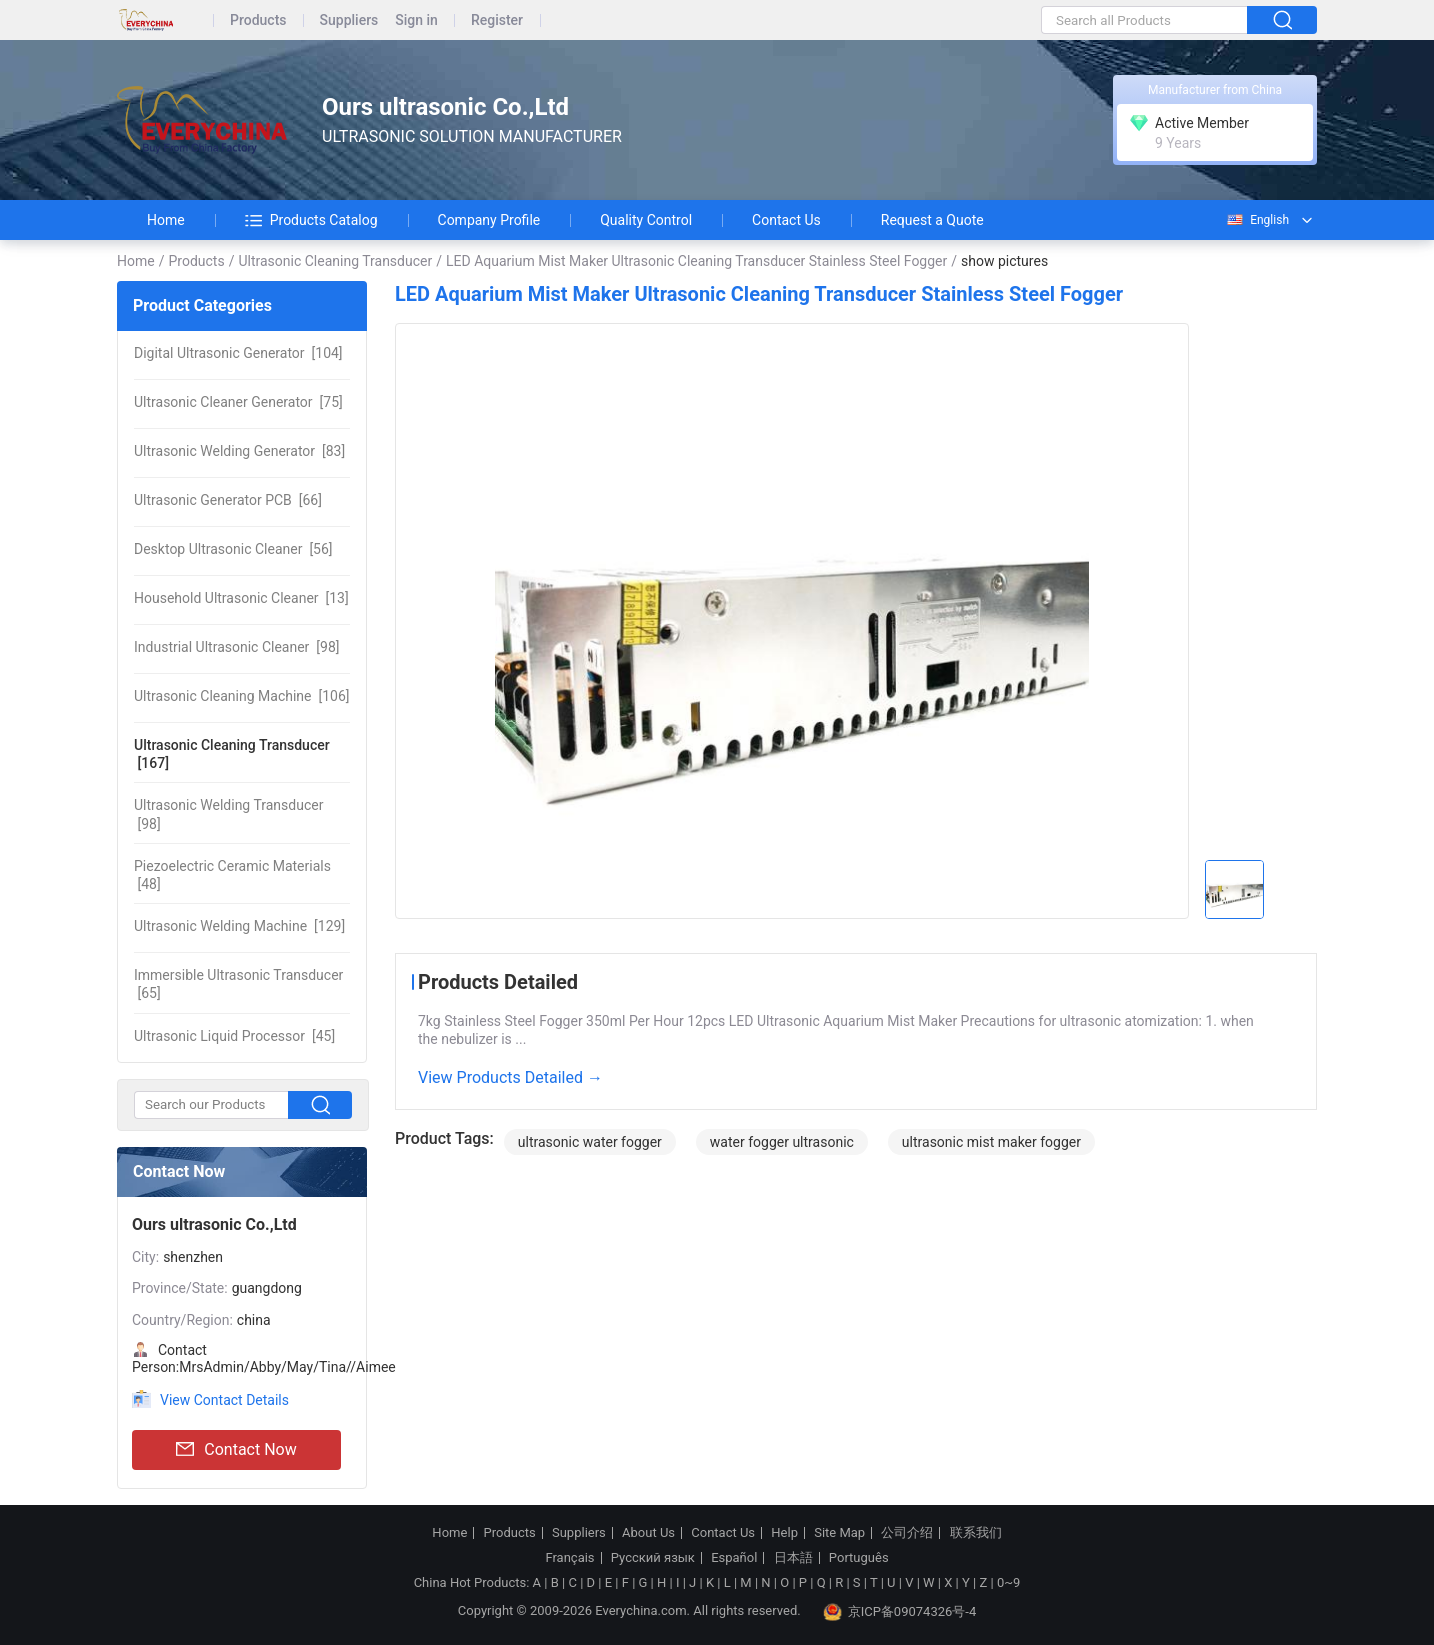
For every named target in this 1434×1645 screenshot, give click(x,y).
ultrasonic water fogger (590, 1142)
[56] (233, 549)
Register (497, 20)
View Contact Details (224, 1400)
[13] (241, 598)
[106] (241, 696)
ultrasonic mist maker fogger (991, 1142)
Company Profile (489, 220)
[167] (232, 754)
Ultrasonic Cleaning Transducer (335, 261)
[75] (238, 402)
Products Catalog (311, 220)
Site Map (839, 1533)
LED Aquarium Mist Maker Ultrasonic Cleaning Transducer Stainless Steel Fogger (696, 261)
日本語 (793, 1558)
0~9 (1008, 1582)
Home (166, 220)
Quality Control (646, 220)
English (1257, 220)
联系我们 (976, 1533)
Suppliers (349, 20)
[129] (239, 926)
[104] (238, 353)
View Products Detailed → (510, 1077)
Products (258, 20)
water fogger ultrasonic (782, 1142)
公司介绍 (907, 1533)
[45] (234, 1036)
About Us (648, 1533)
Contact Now (236, 1450)
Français (569, 1558)
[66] (228, 500)
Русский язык (653, 1558)
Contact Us (786, 220)
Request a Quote (932, 220)
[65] (238, 984)
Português (859, 1558)
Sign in (416, 20)
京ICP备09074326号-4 (900, 1612)
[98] (236, 647)
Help (784, 1533)
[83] (239, 451)
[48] (232, 875)
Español (734, 1558)
